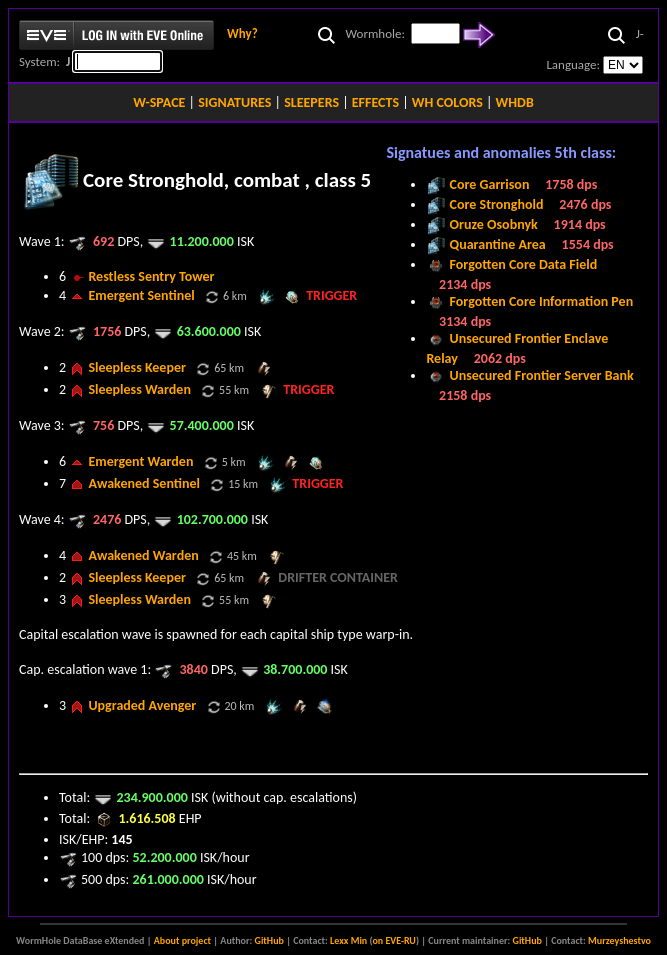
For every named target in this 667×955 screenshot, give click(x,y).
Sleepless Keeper (137, 367)
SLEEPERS (311, 102)
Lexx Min (348, 940)
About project (182, 940)
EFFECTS (375, 102)
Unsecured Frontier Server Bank (542, 375)
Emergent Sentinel (141, 295)
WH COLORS (447, 102)
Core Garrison (490, 184)
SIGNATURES (234, 102)
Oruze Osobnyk (494, 224)
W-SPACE (159, 102)
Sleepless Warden (139, 389)
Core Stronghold (497, 204)
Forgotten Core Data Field (524, 264)
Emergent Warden (140, 461)
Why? (242, 33)
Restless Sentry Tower (151, 276)
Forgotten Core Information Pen (542, 301)
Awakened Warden (143, 555)
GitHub (269, 940)
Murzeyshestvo (619, 940)
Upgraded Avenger (142, 705)
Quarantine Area (498, 244)
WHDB (515, 102)
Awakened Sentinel (144, 483)
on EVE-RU (393, 940)
